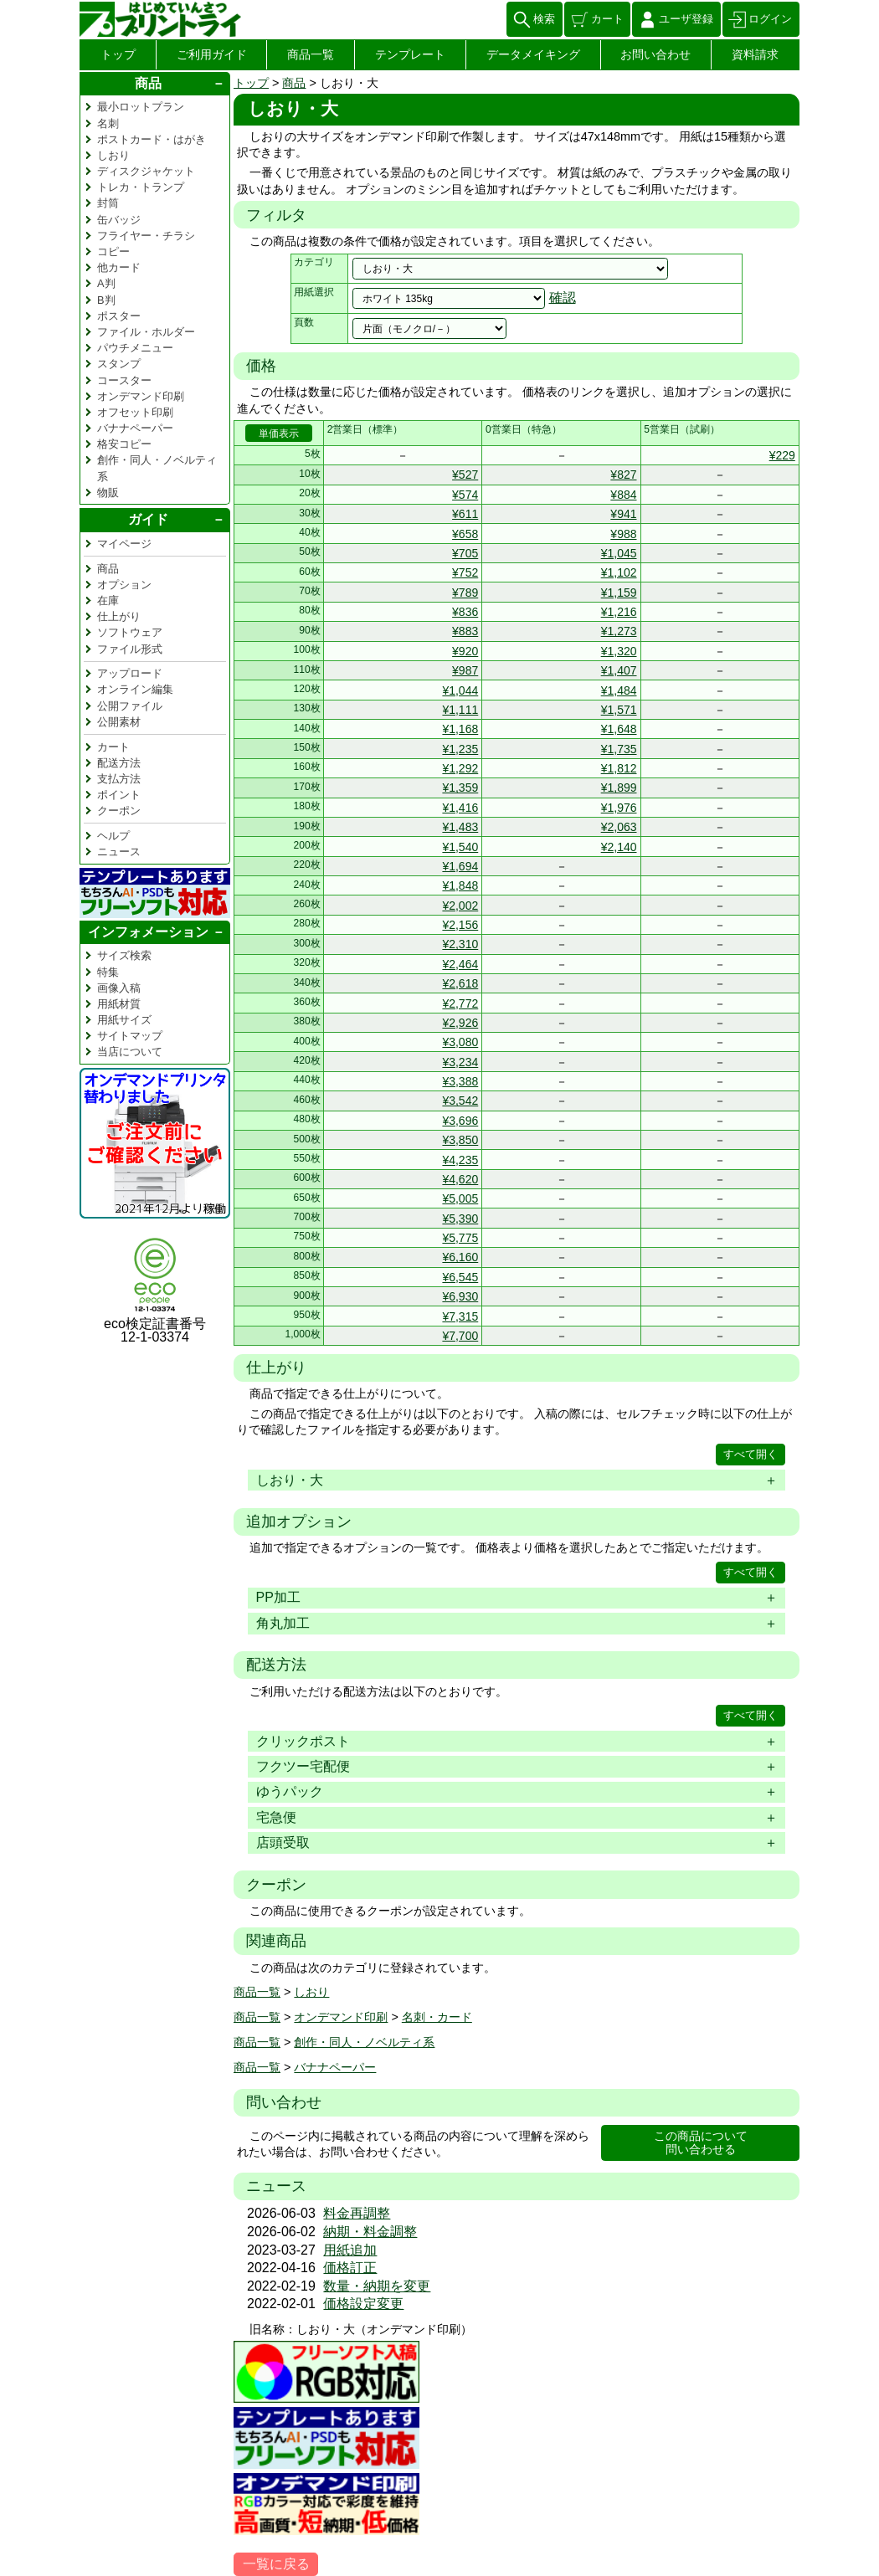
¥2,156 (460, 924)
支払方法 (119, 778)
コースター (124, 380)
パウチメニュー (135, 347)
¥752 (465, 572)
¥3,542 (460, 1100)
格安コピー (124, 444)
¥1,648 (619, 729)
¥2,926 (460, 1022)
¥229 (782, 455)
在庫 (108, 600)
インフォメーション (148, 932)
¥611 (465, 514)
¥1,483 (460, 827)
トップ (118, 54)
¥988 (623, 534)
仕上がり (119, 616)
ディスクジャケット (146, 171)
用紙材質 (119, 1004)
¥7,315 (460, 1316)
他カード (119, 267)
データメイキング (533, 54)
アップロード (129, 673)
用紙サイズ (124, 1019)
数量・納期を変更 (376, 2286)
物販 (108, 492)
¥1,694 (460, 866)
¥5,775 (460, 1237)
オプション (124, 584)
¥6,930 (460, 1296)
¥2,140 (619, 847)
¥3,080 (460, 1042)
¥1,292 (460, 768)
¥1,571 (619, 709)
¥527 (465, 474)
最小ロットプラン (140, 106)
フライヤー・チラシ (146, 235)
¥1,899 (619, 787)
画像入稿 (119, 988)
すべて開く (750, 1454)
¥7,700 (460, 1335)
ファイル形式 (129, 649)
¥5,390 (460, 1218)
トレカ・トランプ (140, 187)
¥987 (465, 670)
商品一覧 (310, 54)
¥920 (465, 651)
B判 (106, 300)
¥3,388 (460, 1081)
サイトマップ (129, 1035)
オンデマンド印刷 (341, 2017)
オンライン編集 (135, 689)
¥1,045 (619, 553)
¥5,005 (460, 1198)
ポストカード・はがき (151, 139)
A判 (106, 283)
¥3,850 (460, 1140)
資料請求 (755, 54)
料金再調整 (356, 2213)
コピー (113, 251)
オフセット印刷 (135, 412)
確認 (562, 297)
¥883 (465, 631)
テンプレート (410, 54)
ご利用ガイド (212, 54)
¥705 (465, 553)
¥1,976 (619, 807)
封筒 (108, 203)
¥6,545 (460, 1277)
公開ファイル (129, 706)
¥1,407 (619, 670)
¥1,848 (460, 885)
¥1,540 (460, 847)
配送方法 (119, 763)
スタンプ (119, 363)
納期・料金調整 (370, 2231)
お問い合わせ (655, 54)
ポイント (119, 794)
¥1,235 (460, 749)
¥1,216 (619, 611)
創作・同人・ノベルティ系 (364, 2042)
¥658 (465, 534)
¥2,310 (460, 944)
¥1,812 (619, 768)
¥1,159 (619, 592)
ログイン (770, 19)
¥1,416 (460, 807)
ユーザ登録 (686, 19)
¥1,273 (619, 631)
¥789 (465, 592)
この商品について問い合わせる (701, 2143)
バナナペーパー (335, 2067)
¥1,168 (460, 729)
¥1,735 (619, 749)
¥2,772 (460, 1003)
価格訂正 (350, 2267)
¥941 (623, 514)
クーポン (119, 810)
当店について (129, 1051)
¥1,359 (460, 787)
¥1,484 (619, 690)
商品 (294, 83)
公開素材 (119, 722)
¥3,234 (460, 1062)
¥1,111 (460, 709)
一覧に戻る (276, 2564)
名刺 (108, 123)
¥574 (465, 494)
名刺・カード (437, 2017)
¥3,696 (460, 1120)
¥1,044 (460, 690)
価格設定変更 (363, 2303)
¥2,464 (460, 964)
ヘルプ (113, 835)
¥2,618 (460, 983)
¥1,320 (619, 651)
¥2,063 (619, 827)
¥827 (623, 474)
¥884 (623, 494)
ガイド (148, 519)
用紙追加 (350, 2250)
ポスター (119, 316)
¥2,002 (460, 905)
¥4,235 (460, 1160)
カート (607, 19)
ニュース (119, 851)
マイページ (124, 543)
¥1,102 (619, 572)
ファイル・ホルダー (146, 332)
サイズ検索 (124, 955)
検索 (544, 19)
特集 (108, 972)
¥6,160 (460, 1257)
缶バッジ (119, 219)
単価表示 (279, 433)
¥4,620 (460, 1179)
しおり (311, 1992)
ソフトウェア (129, 632)
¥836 (465, 611)
